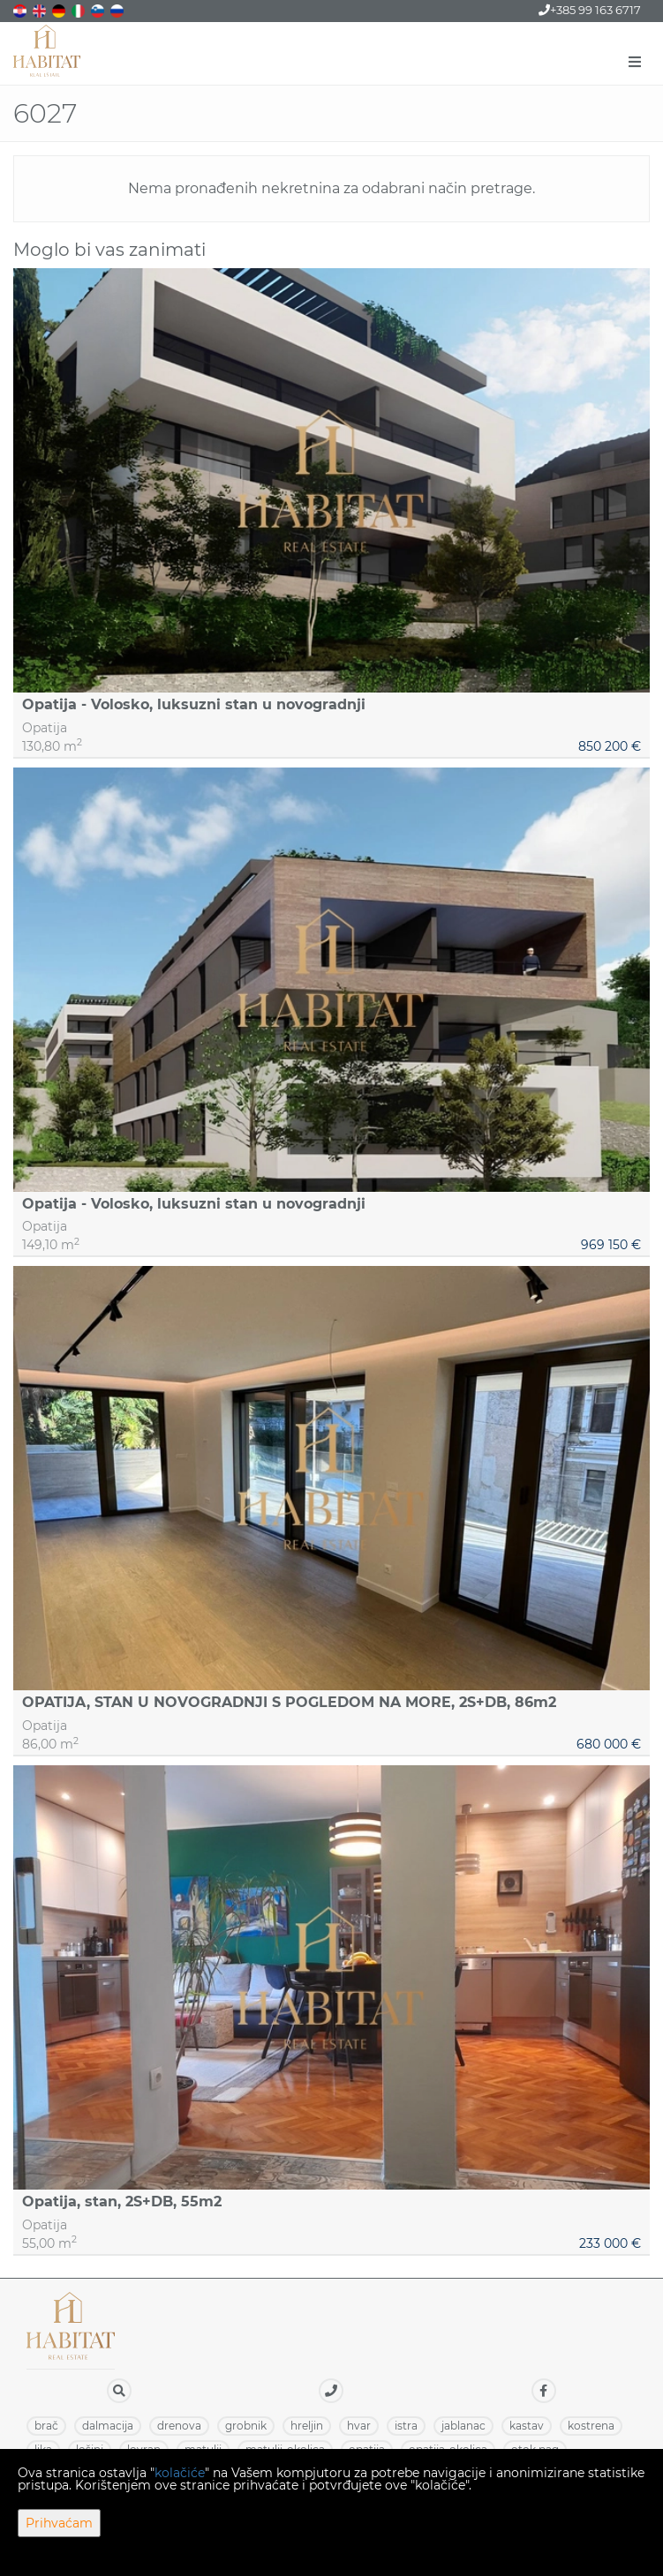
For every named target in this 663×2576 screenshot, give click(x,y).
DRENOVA (179, 2425)
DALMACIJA (107, 2425)
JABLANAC (463, 2425)
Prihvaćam (59, 2523)
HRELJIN (306, 2425)
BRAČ (46, 2425)
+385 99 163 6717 (590, 10)
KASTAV (526, 2425)
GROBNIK (246, 2425)
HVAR (359, 2425)
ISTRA (406, 2425)
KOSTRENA (591, 2425)
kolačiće (179, 2473)
